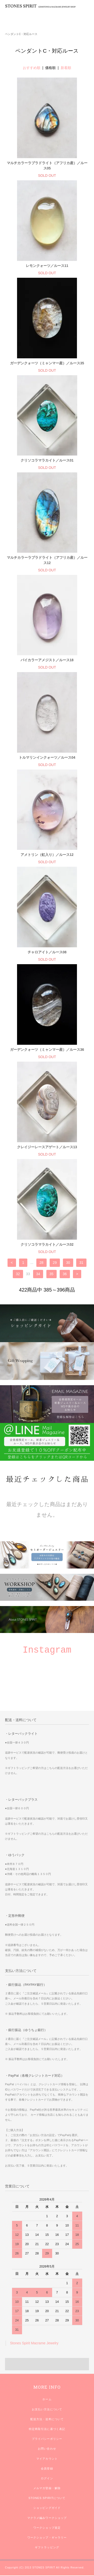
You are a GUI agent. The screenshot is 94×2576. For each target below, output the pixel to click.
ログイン (47, 2478)
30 (68, 1263)
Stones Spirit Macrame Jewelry (34, 2343)
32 (18, 1274)
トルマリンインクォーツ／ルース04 (47, 757)
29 (55, 1263)
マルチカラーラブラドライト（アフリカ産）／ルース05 (47, 165)
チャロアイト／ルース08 (47, 952)
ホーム (46, 2399)
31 (81, 1263)
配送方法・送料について (47, 2419)
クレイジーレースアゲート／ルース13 (47, 1147)
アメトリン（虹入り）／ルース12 (47, 855)
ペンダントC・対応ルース (21, 34)
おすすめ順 (31, 68)
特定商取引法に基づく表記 (47, 2428)
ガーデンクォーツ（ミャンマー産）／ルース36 (47, 1050)
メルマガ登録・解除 (47, 2488)
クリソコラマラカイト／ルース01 (47, 460)
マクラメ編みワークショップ (47, 2517)
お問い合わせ (47, 2448)
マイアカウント (47, 2458)
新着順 (66, 68)
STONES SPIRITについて (46, 2497)
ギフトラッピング (47, 2547)
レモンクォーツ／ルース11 (47, 266)
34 (38, 1274)
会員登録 (47, 2468)
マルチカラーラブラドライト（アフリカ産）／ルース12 (47, 560)
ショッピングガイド (47, 2507)
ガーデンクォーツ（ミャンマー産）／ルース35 (47, 363)
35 (51, 1274)
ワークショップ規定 (47, 2527)
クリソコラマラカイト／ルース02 (47, 1244)
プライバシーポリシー (47, 2438)
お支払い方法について (47, 2409)
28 (42, 1263)
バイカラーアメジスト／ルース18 (47, 660)
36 (65, 1274)
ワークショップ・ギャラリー (47, 2537)
